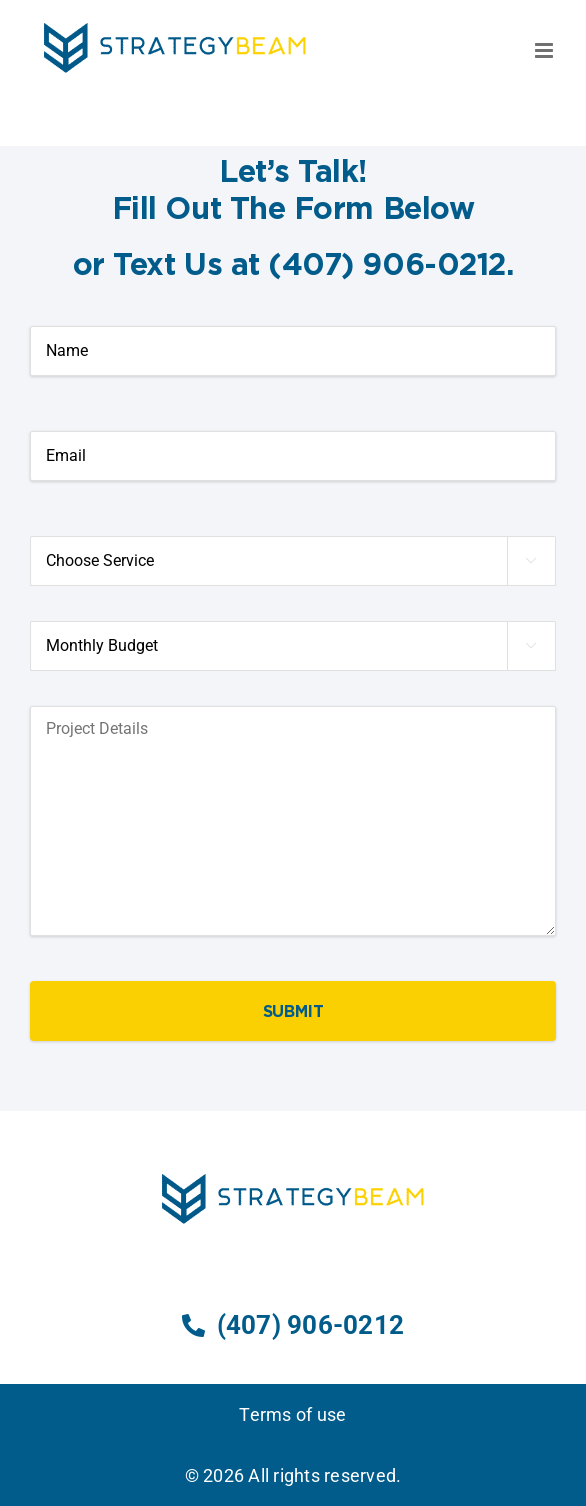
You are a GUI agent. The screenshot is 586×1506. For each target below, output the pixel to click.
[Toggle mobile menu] (545, 50)
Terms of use (292, 1414)
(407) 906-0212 (293, 1325)
